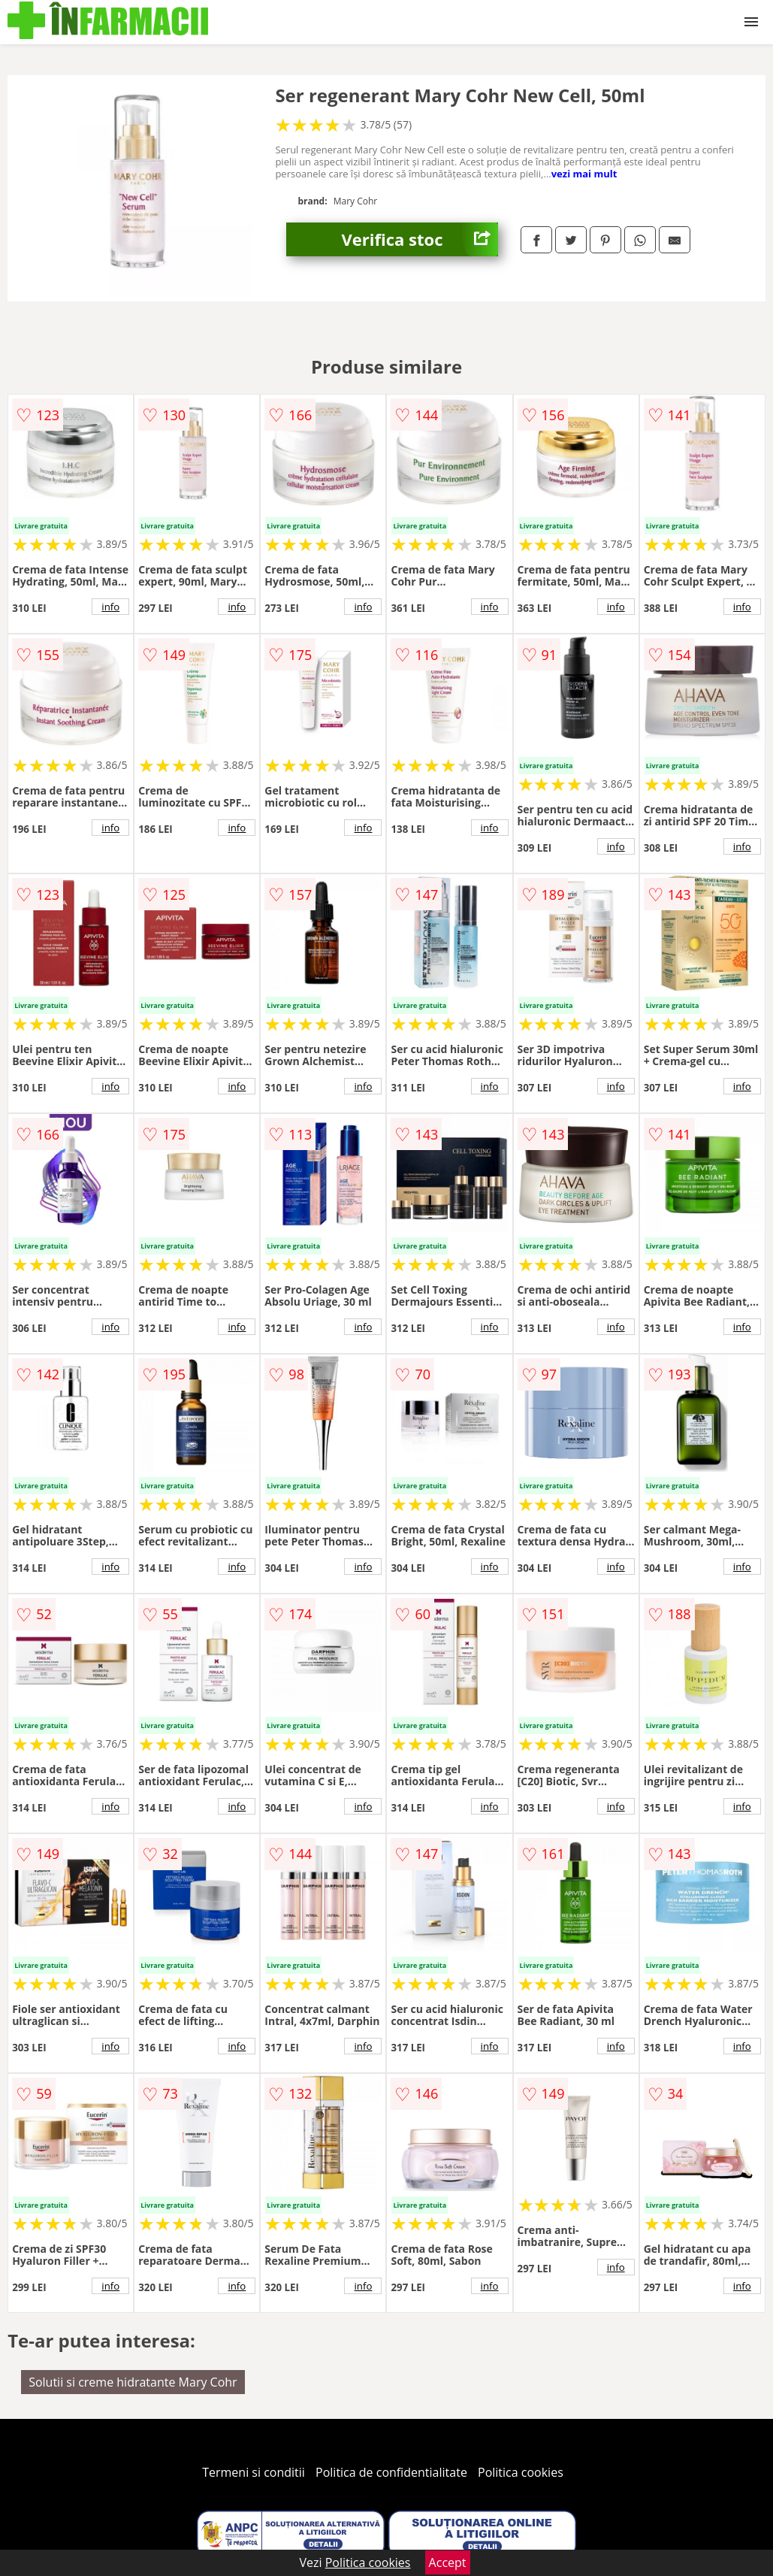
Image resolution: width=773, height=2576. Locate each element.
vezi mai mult (584, 173)
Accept (448, 2562)
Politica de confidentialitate (391, 2472)
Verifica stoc (420, 239)
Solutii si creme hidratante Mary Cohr (133, 2382)
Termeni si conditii (253, 2472)
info (110, 606)
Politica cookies (520, 2472)
